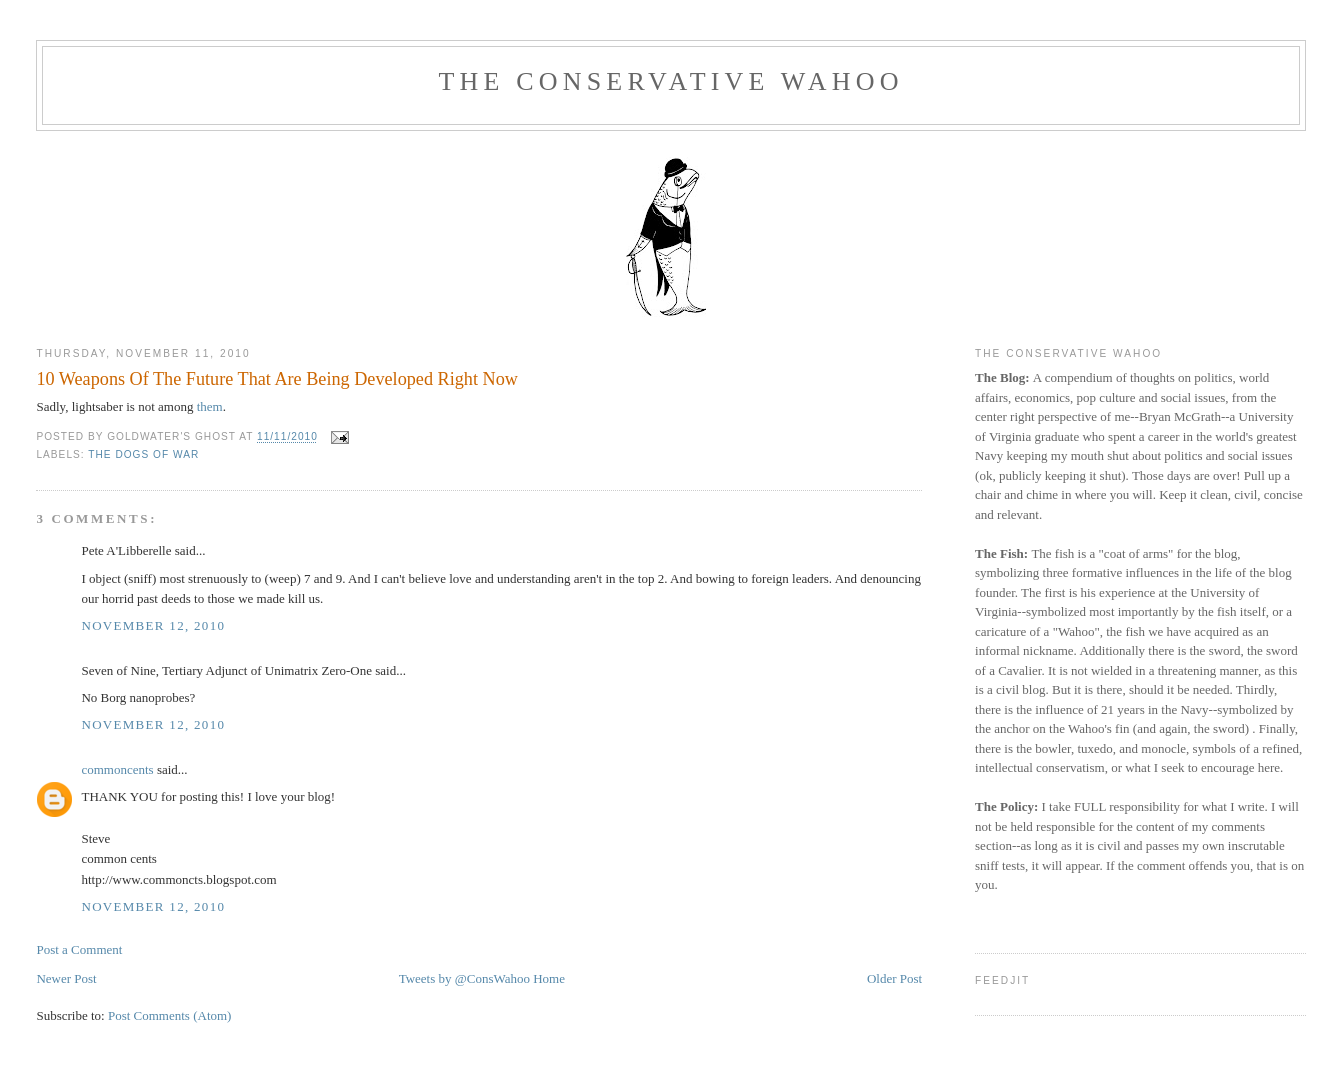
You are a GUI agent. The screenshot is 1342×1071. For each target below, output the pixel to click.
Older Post (894, 978)
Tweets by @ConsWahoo (464, 978)
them (210, 406)
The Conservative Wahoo (670, 81)
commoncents (117, 769)
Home (549, 978)
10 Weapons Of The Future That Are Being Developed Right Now (276, 379)
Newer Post (66, 978)
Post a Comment (79, 949)
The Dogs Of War (143, 454)
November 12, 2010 (153, 625)
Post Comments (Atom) (170, 1015)
